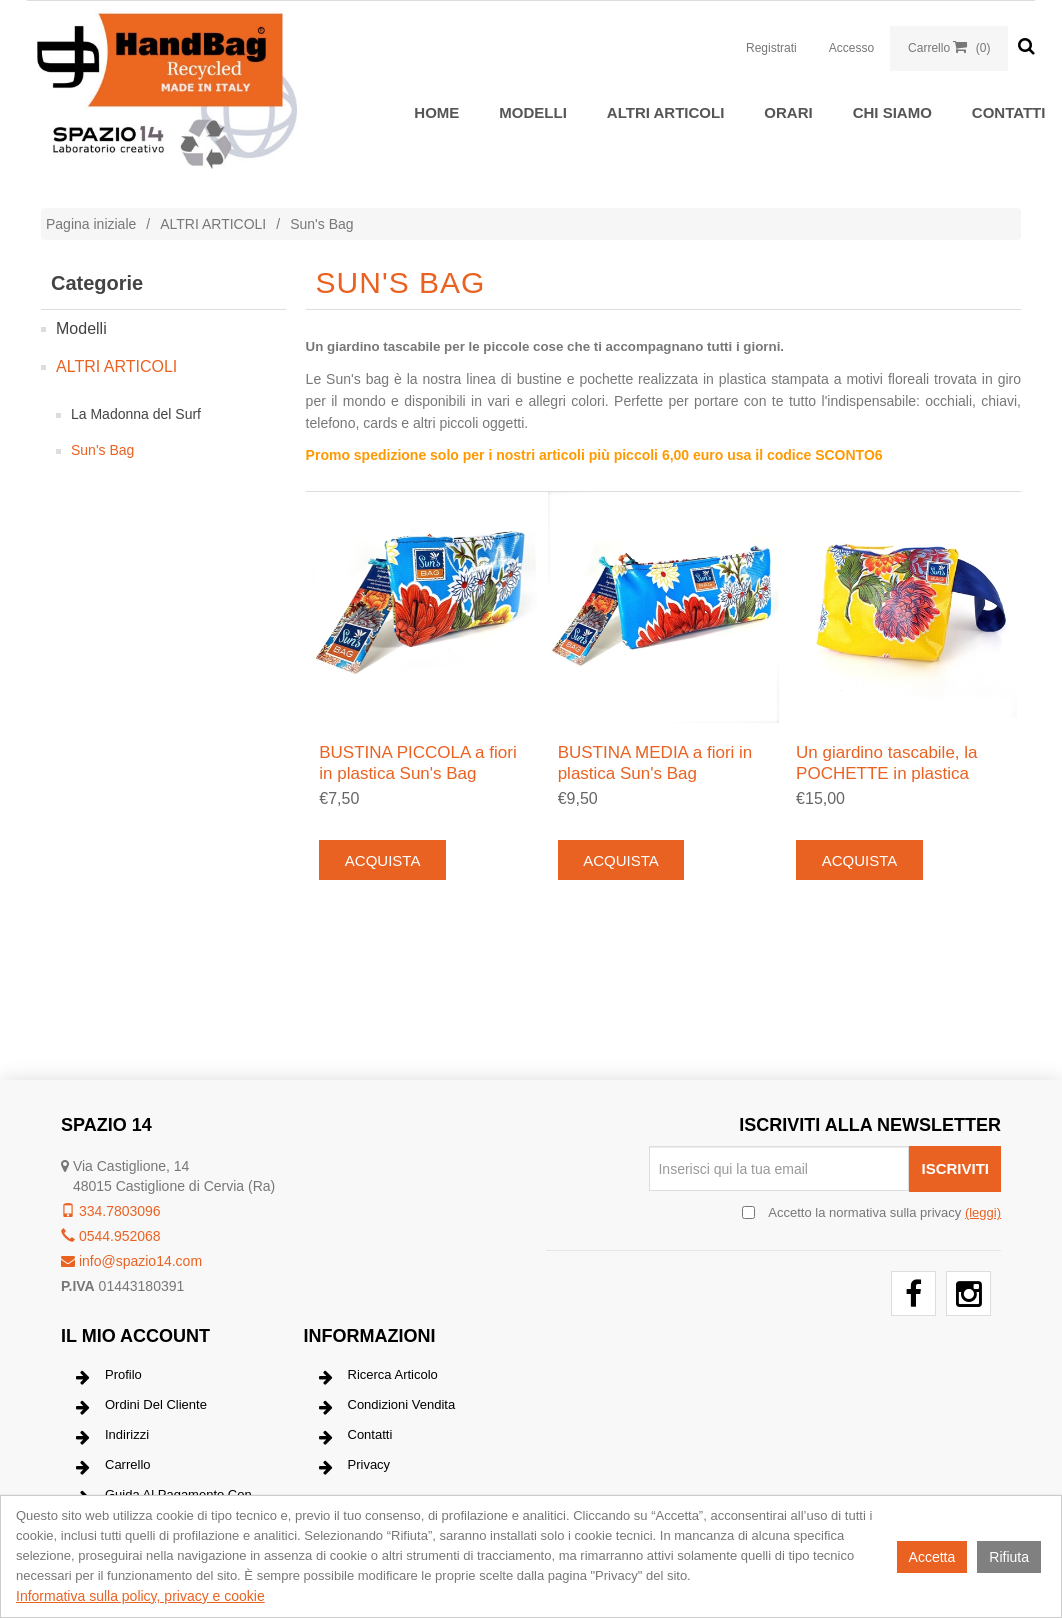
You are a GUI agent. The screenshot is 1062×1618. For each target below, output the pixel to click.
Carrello (113, 1467)
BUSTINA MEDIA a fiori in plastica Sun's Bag (655, 762)
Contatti (1009, 112)
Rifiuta (1009, 1557)
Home (436, 112)
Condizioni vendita (387, 1407)
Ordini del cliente (141, 1407)
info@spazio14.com (131, 1261)
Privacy (355, 1467)
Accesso (851, 48)
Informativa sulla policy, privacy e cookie (140, 1596)
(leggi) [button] (983, 1212)
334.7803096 (111, 1211)
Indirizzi (112, 1437)
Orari (788, 112)
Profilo (109, 1377)
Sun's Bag (102, 450)
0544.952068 (111, 1236)
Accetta (932, 1557)
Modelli (533, 112)
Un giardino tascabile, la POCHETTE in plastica (886, 762)
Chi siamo (892, 112)
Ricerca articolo (378, 1377)
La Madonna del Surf (136, 414)
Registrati (771, 48)
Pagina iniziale (91, 224)
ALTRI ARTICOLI (665, 112)
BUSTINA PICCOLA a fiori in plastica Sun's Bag (417, 762)
